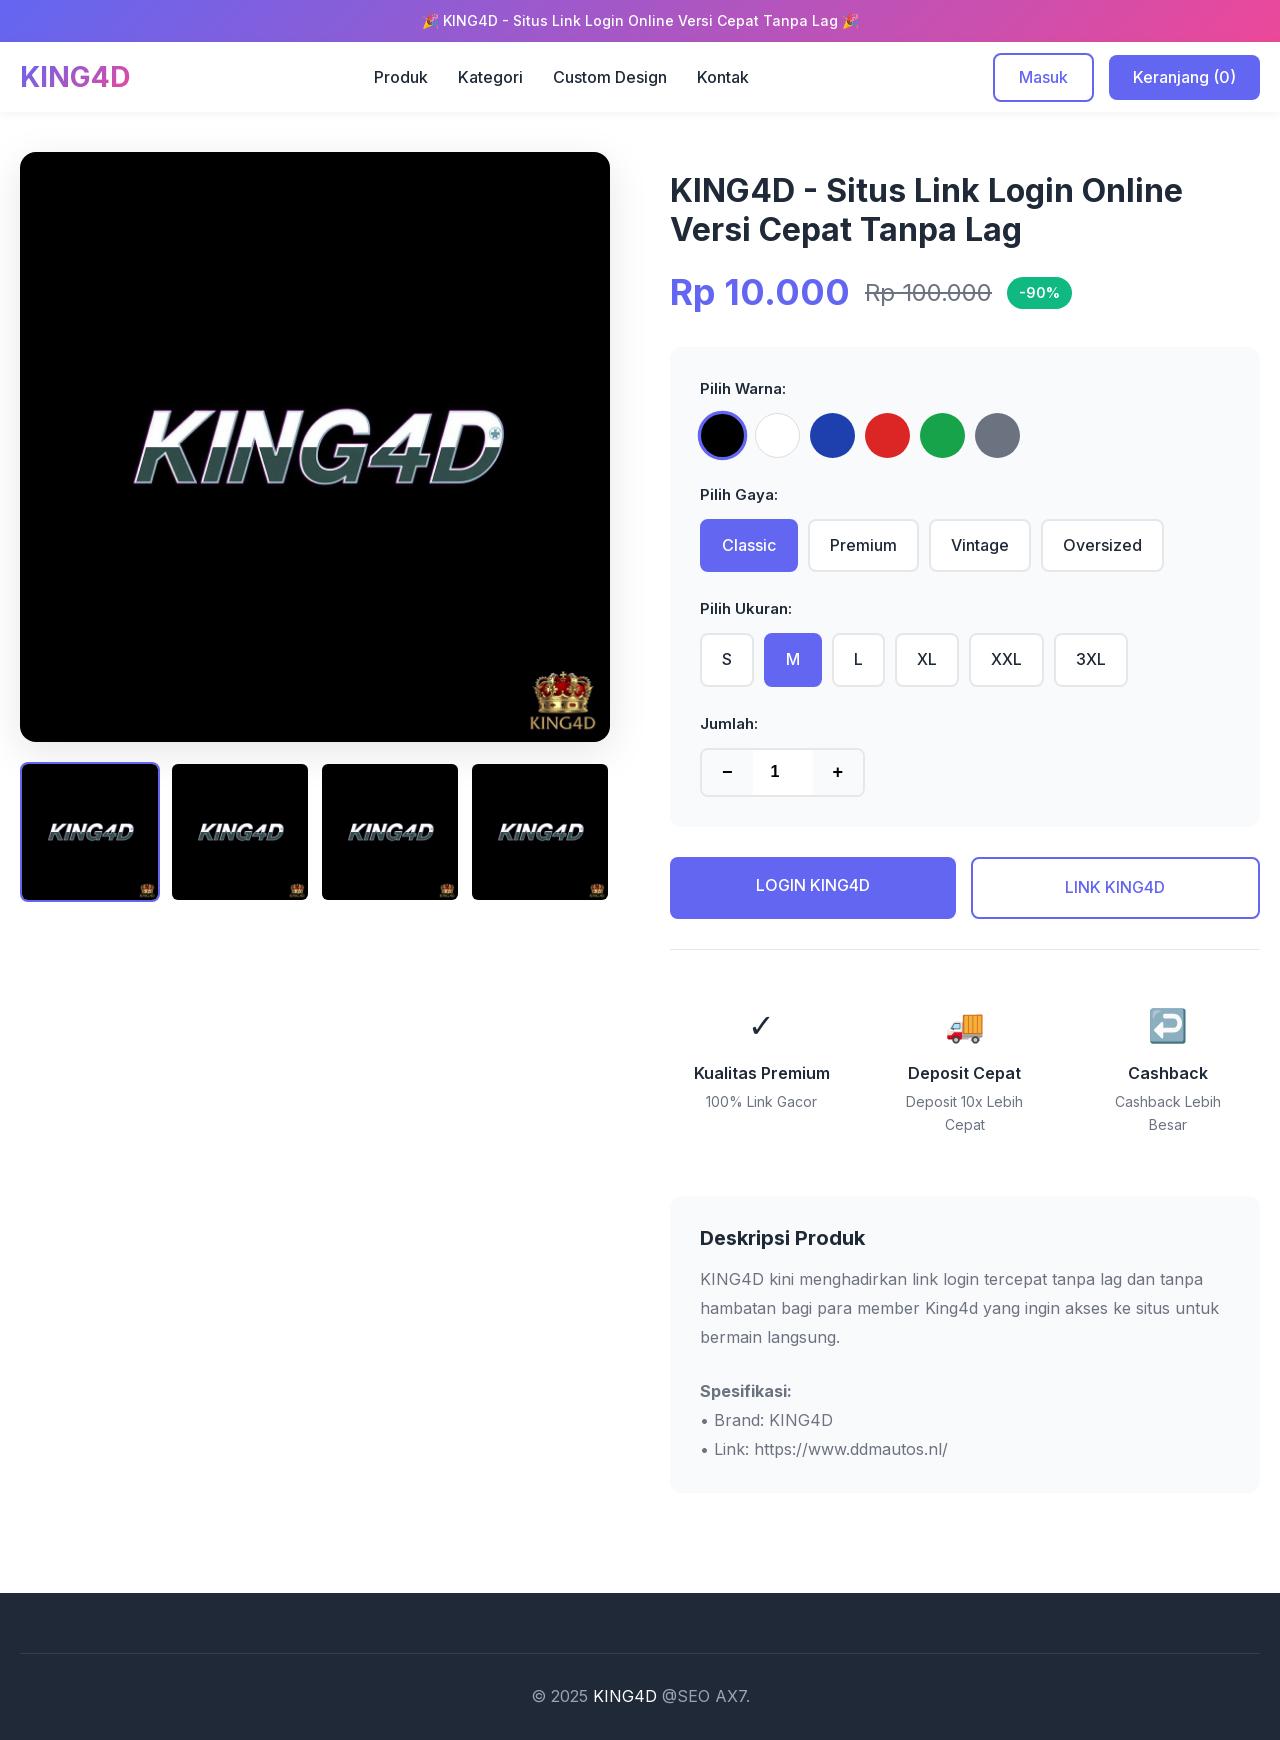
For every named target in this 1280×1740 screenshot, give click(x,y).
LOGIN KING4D (813, 885)
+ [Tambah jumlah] (838, 772)
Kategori (490, 77)
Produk (401, 77)
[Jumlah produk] (783, 772)
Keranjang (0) (1184, 77)
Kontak (723, 77)
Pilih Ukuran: (746, 608)
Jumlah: (729, 723)
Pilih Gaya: (739, 494)
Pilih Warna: (743, 388)
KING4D (625, 1696)
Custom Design (610, 77)
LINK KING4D (1115, 887)
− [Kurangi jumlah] (727, 772)
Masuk (1043, 77)
